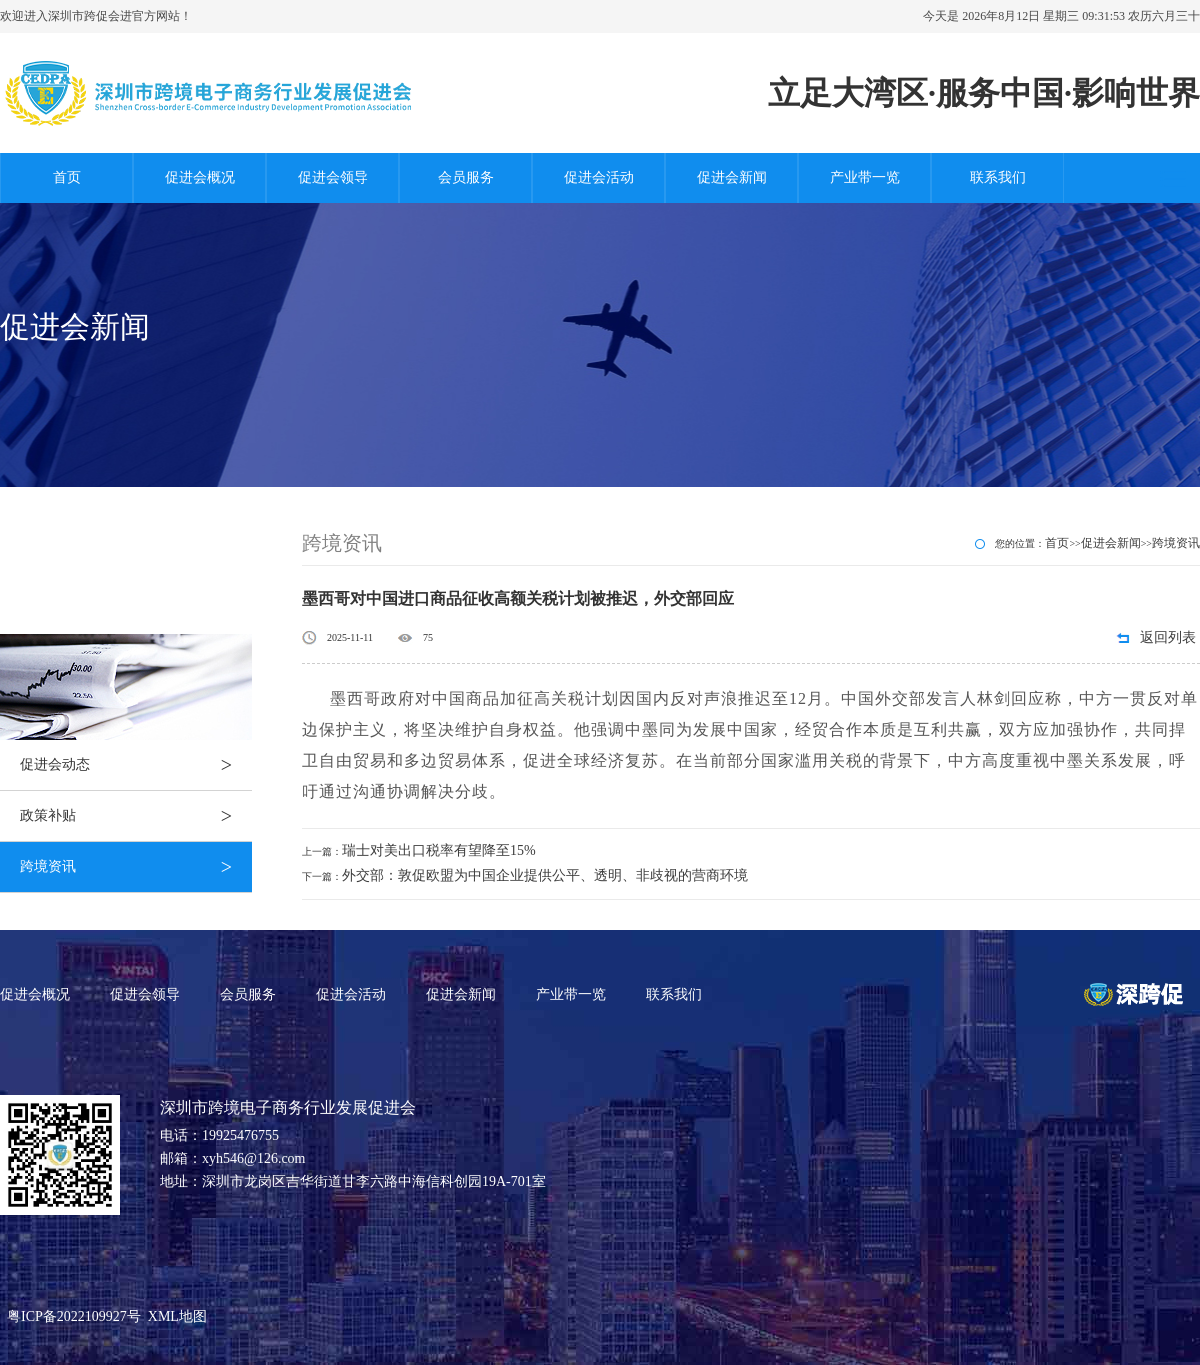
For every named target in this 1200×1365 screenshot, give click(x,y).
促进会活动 (599, 177)
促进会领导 (333, 177)
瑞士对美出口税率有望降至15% (439, 850)
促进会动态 (136, 765)
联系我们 (998, 177)
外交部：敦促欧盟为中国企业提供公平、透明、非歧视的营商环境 (545, 875)
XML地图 (177, 1316)
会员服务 (466, 177)
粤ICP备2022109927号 (74, 1316)
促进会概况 (200, 177)
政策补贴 (136, 816)
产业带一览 (865, 177)
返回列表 (1168, 637)
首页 (67, 177)
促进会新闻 (732, 177)
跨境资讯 (136, 867)
